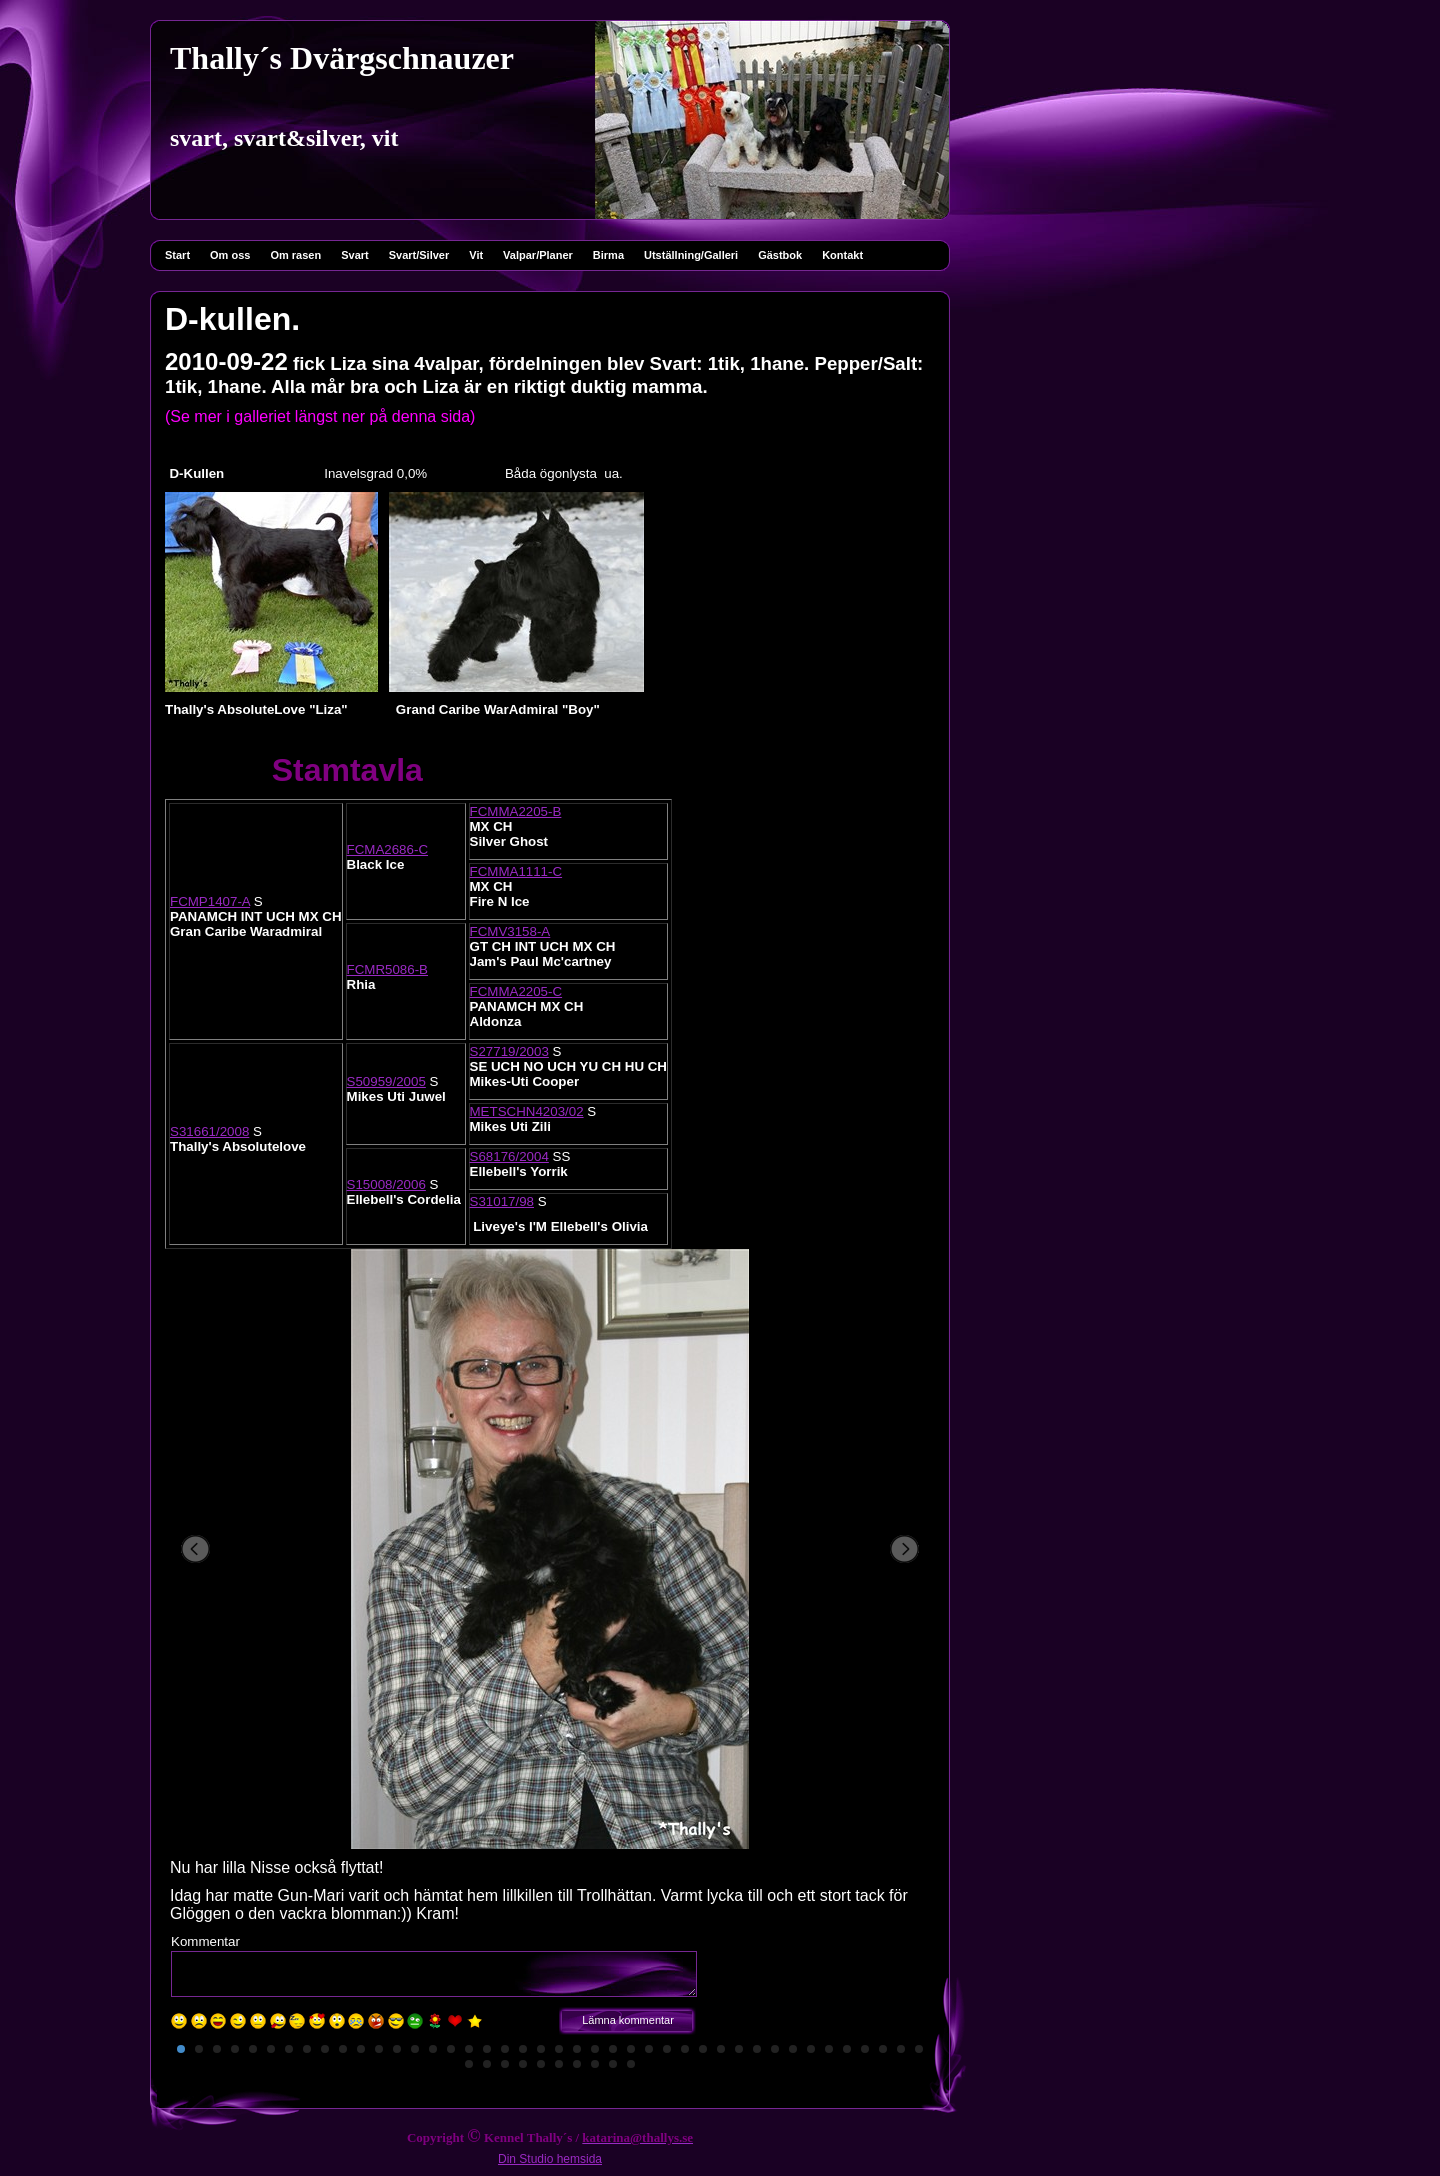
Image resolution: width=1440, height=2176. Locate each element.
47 (541, 2064)
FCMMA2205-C (516, 991)
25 (613, 2049)
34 (775, 2049)
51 (613, 2064)
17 (469, 2049)
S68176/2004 (509, 1156)
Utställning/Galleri (691, 255)
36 (811, 2049)
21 (541, 2049)
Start (177, 255)
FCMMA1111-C (516, 871)
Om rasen (295, 255)
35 (793, 2049)
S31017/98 (502, 1201)
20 (523, 2049)
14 (415, 2049)
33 (757, 2049)
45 (505, 2064)
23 (577, 2049)
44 (487, 2064)
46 (523, 2064)
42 (919, 2049)
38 (847, 2049)
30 (703, 2049)
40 (883, 2049)
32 (739, 2049)
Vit (476, 255)
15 (433, 2049)
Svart (355, 255)
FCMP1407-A (210, 901)
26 (631, 2049)
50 (595, 2064)
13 (397, 2049)
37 (829, 2049)
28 (667, 2049)
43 (469, 2064)
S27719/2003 (509, 1051)
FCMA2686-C (387, 849)
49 (577, 2064)
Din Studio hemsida (550, 2159)
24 (595, 2049)
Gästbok (780, 255)
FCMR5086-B (387, 969)
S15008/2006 (386, 1184)
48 (559, 2064)
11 (361, 2049)
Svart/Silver (419, 255)
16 (451, 2049)
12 (379, 2049)
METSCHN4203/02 (527, 1111)
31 (721, 2049)
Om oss (230, 255)
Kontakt (842, 255)
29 (685, 2049)
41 (901, 2049)
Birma (608, 255)
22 (559, 2049)
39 (865, 2049)
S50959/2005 (386, 1081)
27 (649, 2049)
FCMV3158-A (510, 931)
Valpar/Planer (538, 255)
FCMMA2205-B (516, 811)
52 (631, 2064)
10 (343, 2049)
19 (505, 2049)
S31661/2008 (209, 1131)
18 (487, 2049)
